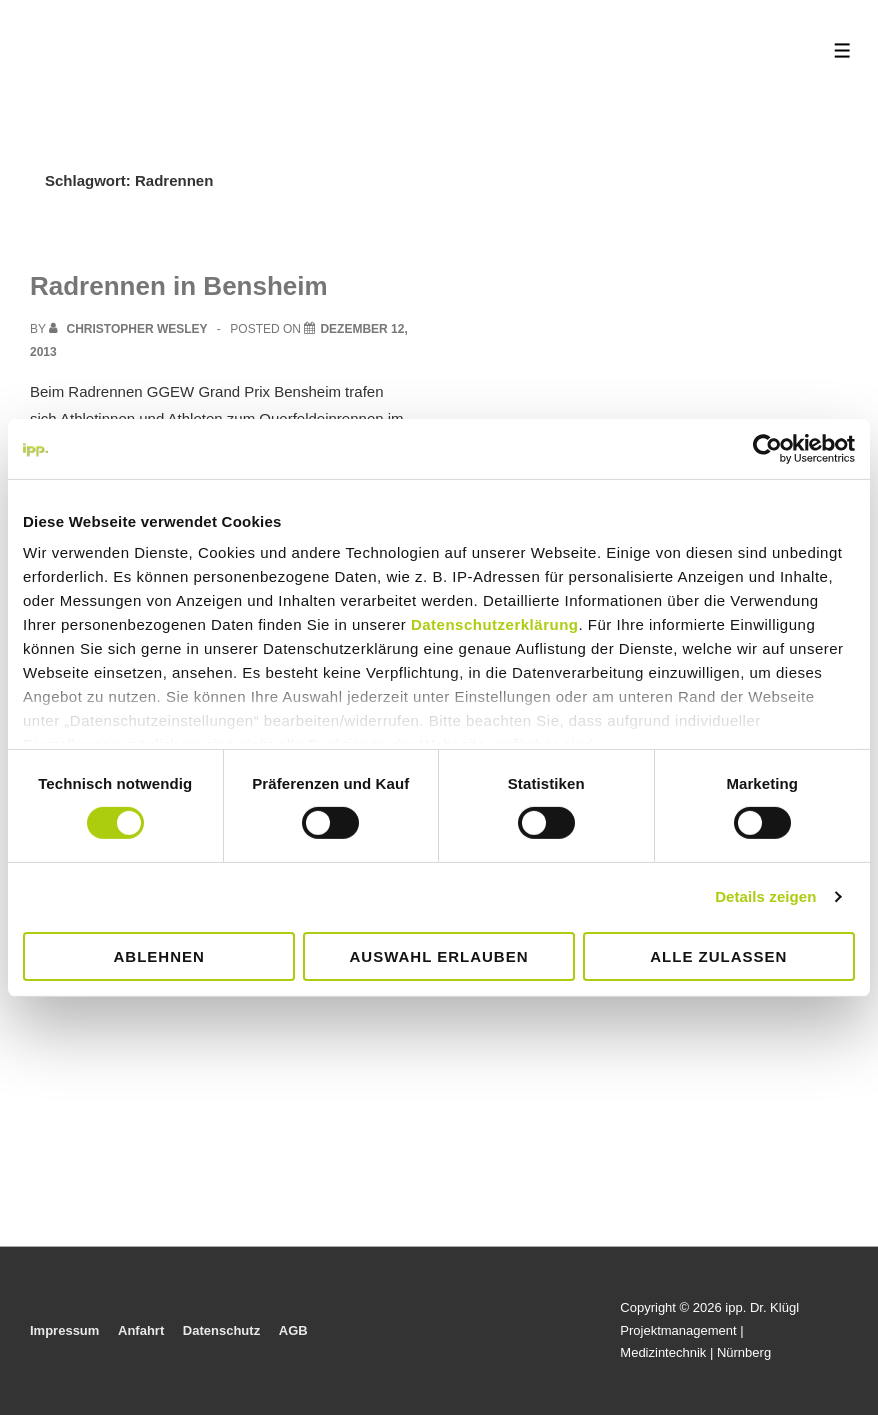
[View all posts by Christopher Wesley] (130, 329)
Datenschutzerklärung (495, 624)
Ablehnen (159, 956)
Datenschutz (221, 1330)
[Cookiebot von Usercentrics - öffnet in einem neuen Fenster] (767, 448)
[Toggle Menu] (842, 50)
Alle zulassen (718, 956)
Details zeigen (765, 896)
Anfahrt (141, 1330)
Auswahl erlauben (438, 956)
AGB (293, 1330)
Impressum (64, 1330)
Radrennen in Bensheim (179, 286)
